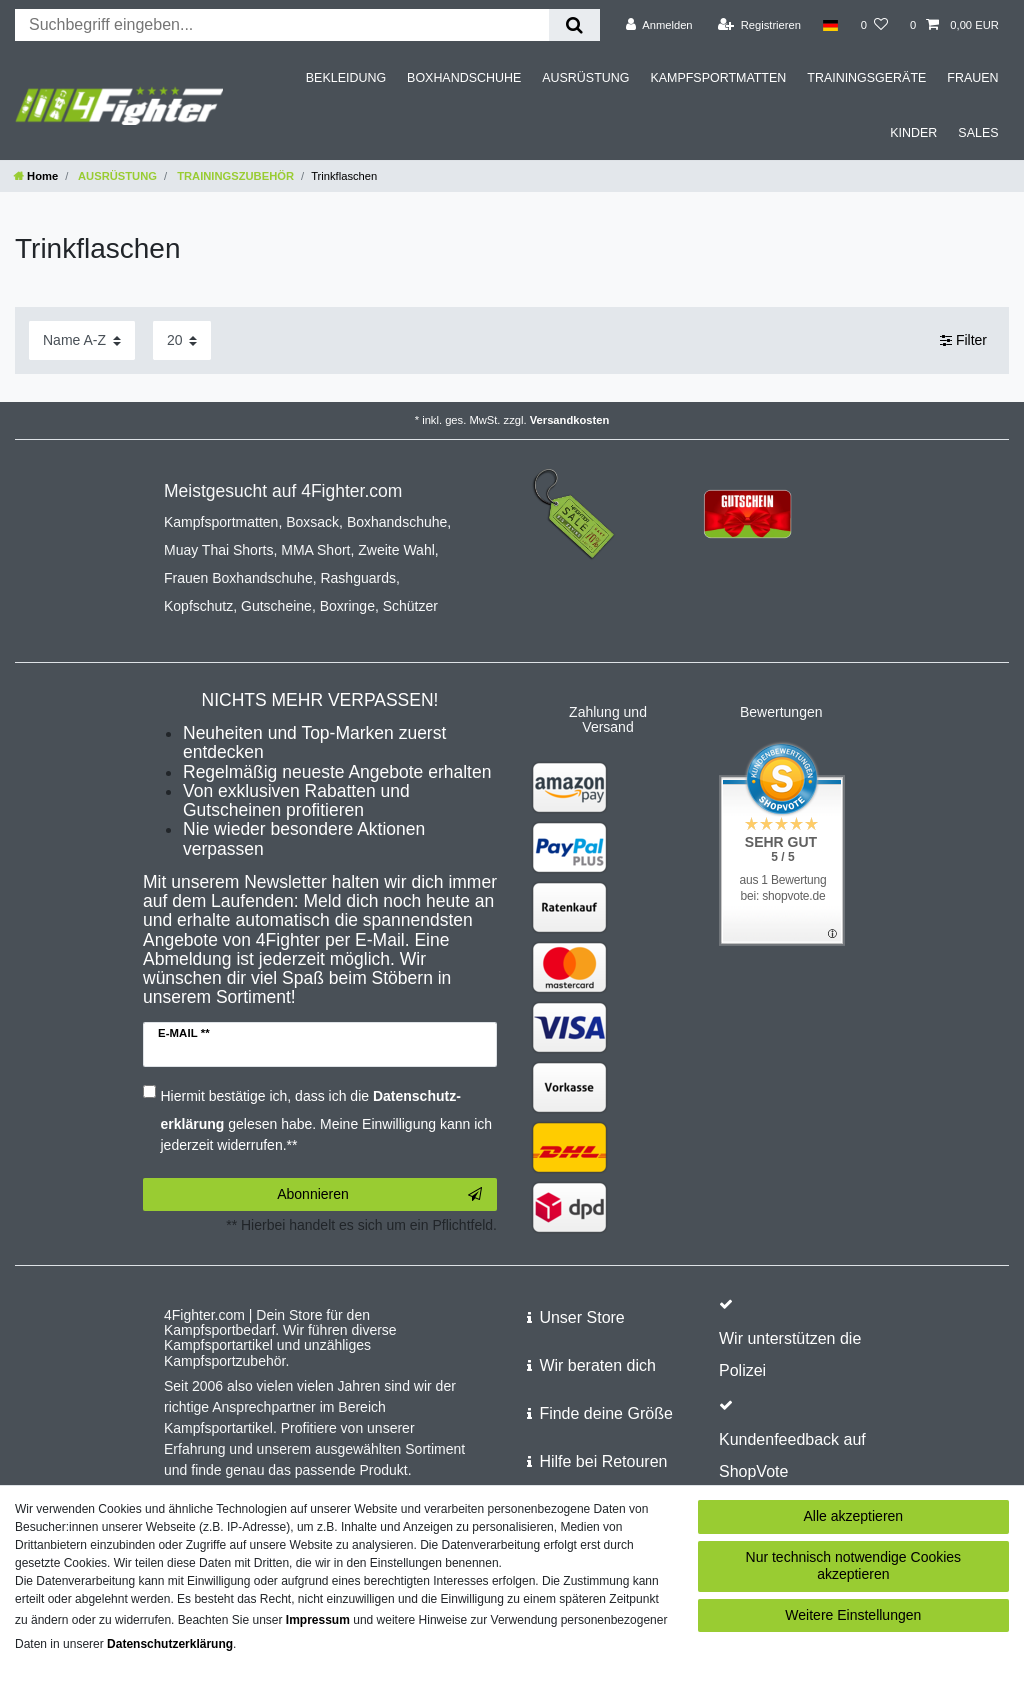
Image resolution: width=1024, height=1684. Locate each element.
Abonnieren (379, 1195)
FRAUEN (972, 78)
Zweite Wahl (396, 550)
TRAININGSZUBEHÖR (234, 176)
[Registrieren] (759, 25)
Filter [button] (963, 341)
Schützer (410, 606)
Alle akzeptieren (854, 1516)
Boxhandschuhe (397, 522)
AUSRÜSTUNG (585, 78)
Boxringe (347, 606)
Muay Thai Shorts (218, 550)
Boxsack (312, 522)
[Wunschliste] (874, 25)
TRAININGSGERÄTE (866, 78)
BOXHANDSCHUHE (464, 78)
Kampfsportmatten (221, 522)
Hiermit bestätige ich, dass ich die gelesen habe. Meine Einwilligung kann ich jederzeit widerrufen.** (327, 1120)
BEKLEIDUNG (346, 78)
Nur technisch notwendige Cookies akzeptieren (854, 1566)
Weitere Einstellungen (853, 1615)
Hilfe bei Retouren (603, 1461)
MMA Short (315, 550)
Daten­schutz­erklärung (170, 1644)
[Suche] (574, 25)
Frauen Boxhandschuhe (238, 578)
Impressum (318, 1620)
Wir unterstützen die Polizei (790, 1354)
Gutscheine (276, 606)
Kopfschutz (198, 606)
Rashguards (358, 578)
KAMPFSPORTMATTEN (718, 78)
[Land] (830, 25)
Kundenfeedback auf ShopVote (792, 1455)
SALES (978, 133)
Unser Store (581, 1317)
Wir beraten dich (597, 1365)
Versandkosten (570, 420)
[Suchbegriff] (282, 25)
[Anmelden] (659, 25)
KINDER (913, 133)
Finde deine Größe (605, 1413)
